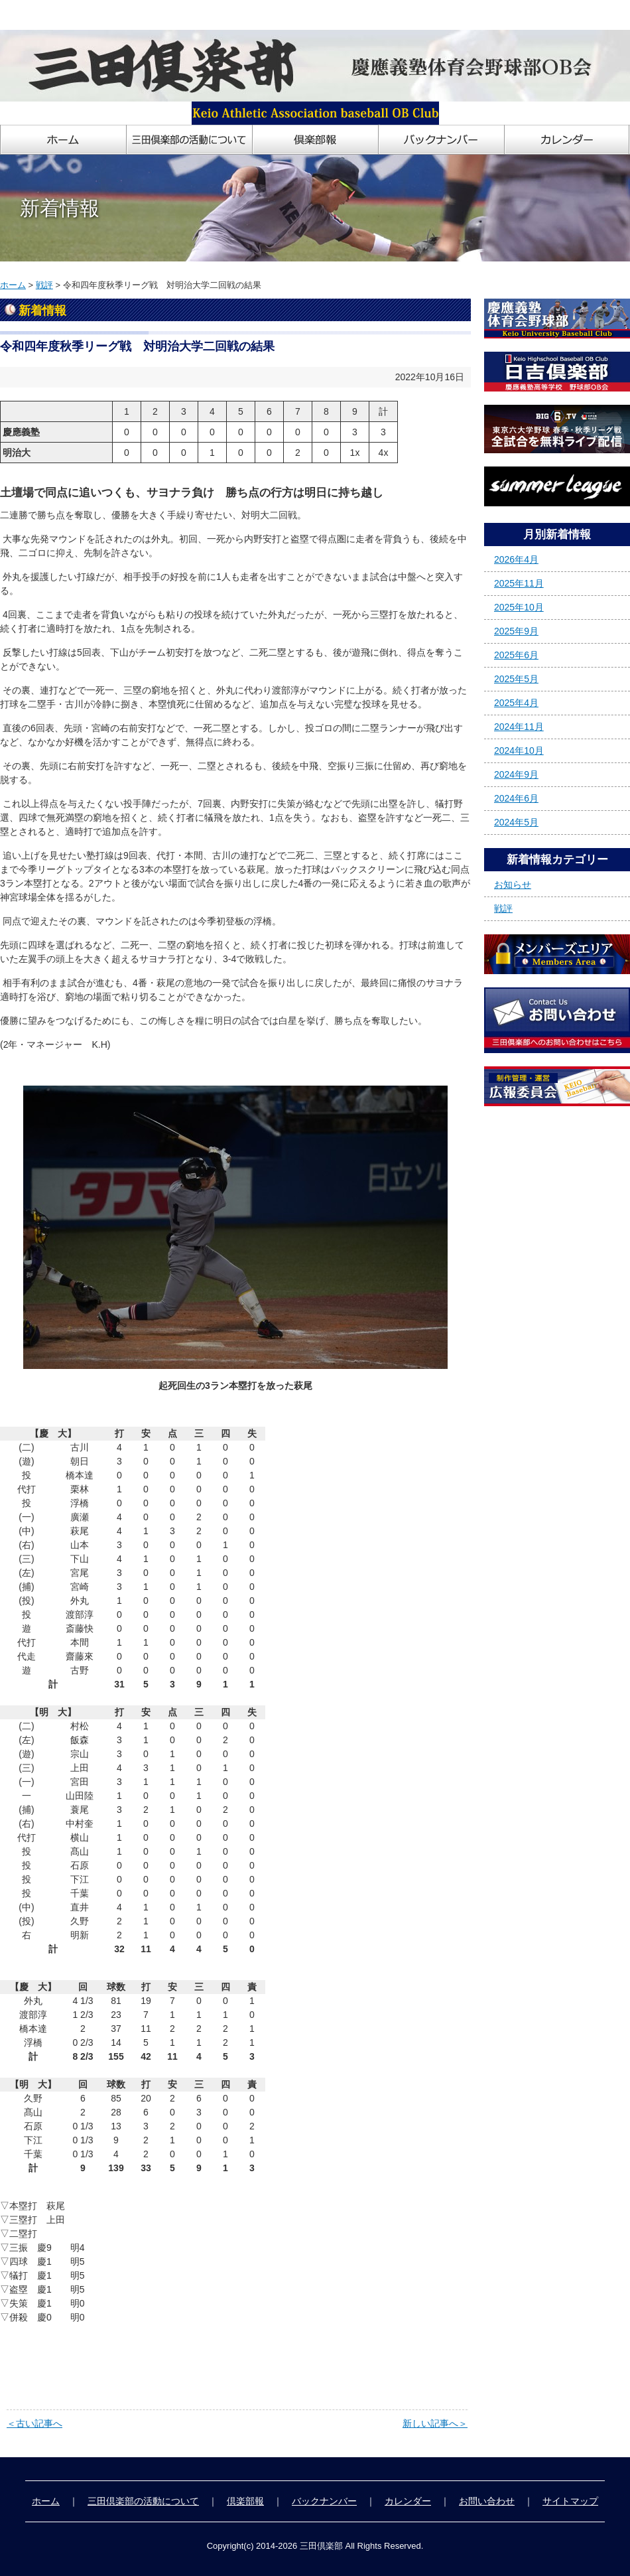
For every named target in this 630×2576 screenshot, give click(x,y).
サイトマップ (570, 2501)
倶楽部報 (245, 2501)
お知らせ (512, 884)
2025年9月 (516, 631)
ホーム (13, 285)
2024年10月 (519, 750)
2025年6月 (516, 655)
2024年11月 (519, 726)
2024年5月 (516, 822)
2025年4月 (516, 702)
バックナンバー (324, 2501)
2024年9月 (516, 774)
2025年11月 (519, 583)
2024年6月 (516, 798)
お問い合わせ (487, 2501)
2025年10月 (519, 607)
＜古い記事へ (34, 2423)
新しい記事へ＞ (435, 2423)
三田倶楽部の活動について (143, 2501)
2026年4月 (516, 559)
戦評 (44, 285)
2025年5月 (516, 679)
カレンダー (408, 2501)
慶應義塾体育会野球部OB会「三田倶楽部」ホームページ (118, 14)
